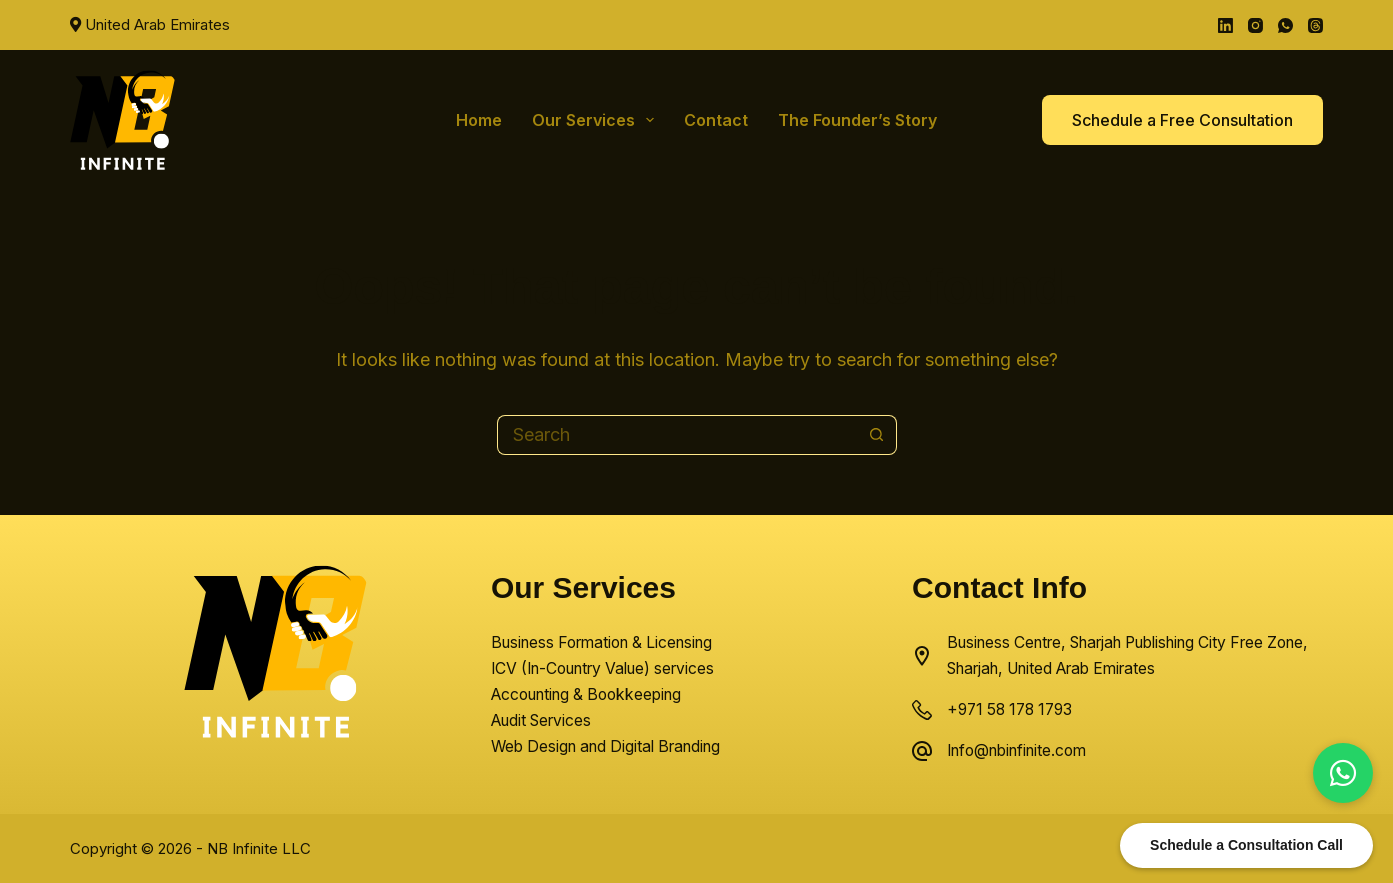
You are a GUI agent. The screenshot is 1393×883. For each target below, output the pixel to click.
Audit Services (541, 720)
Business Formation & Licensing (601, 642)
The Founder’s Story (857, 120)
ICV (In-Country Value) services (602, 668)
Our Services (597, 120)
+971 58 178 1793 (1009, 709)
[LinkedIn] (1225, 25)
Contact (716, 120)
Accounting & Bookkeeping (586, 694)
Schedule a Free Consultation (1182, 120)
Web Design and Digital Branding (605, 746)
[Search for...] (677, 435)
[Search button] (877, 435)
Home (479, 120)
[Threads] (1315, 25)
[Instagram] (1255, 25)
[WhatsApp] (1285, 25)
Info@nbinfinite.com (1016, 750)
